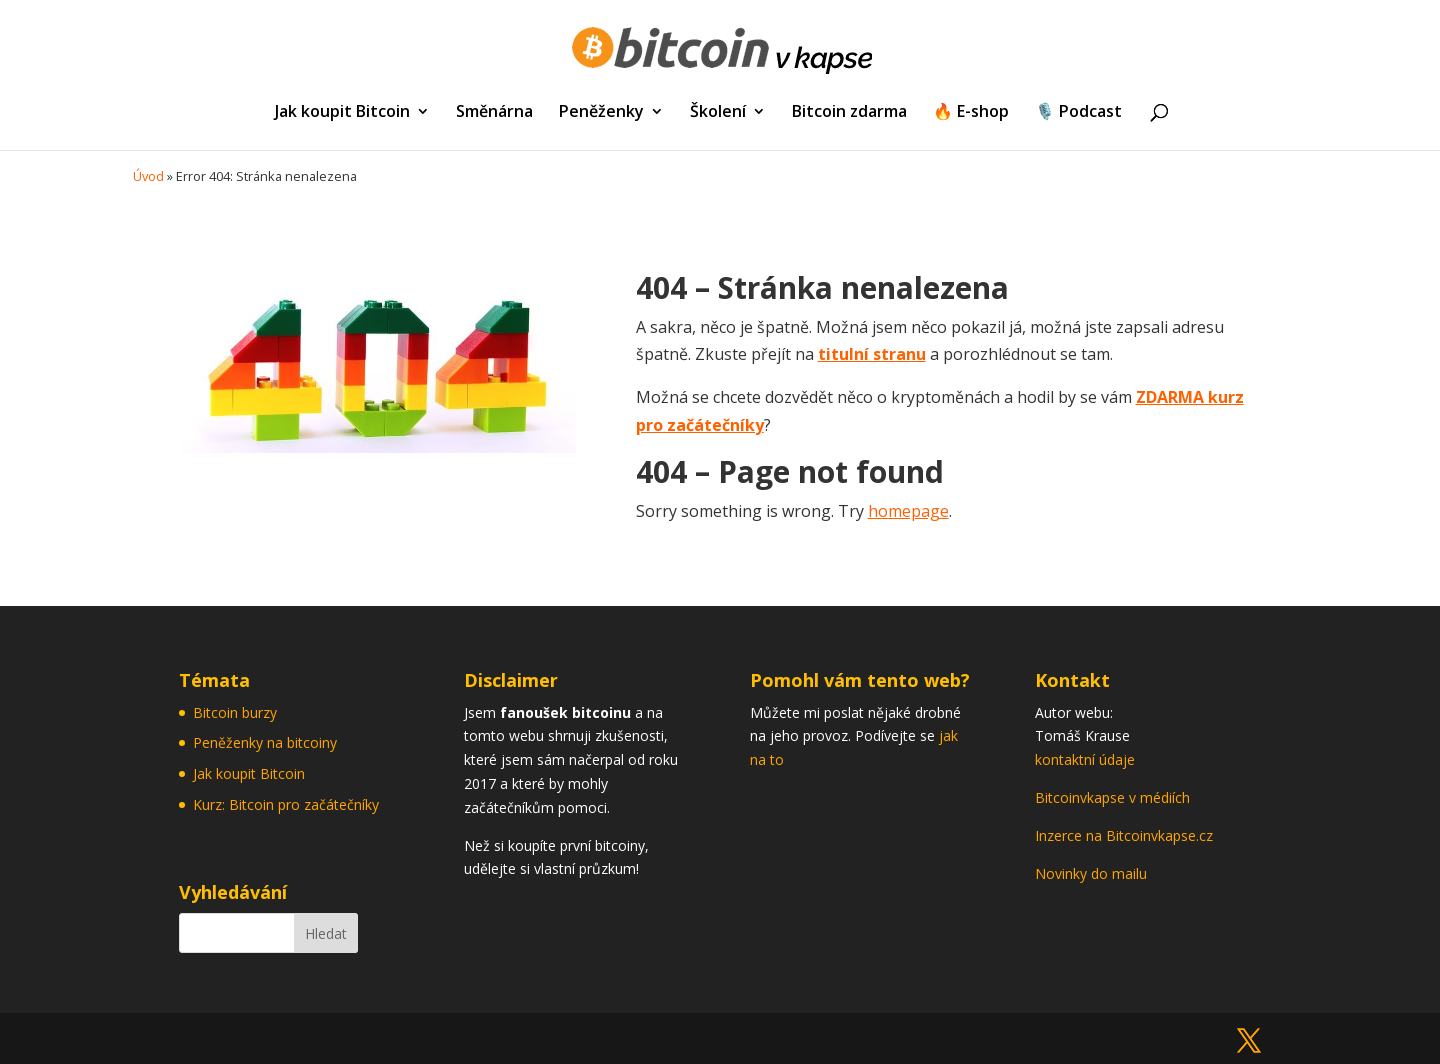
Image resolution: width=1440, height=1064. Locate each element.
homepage (908, 511)
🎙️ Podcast (1078, 113)
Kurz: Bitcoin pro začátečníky (286, 804)
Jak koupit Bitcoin (342, 113)
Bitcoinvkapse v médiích (1112, 797)
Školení (718, 113)
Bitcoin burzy (235, 712)
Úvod (148, 176)
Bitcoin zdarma (849, 113)
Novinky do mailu (1091, 873)
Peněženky (601, 113)
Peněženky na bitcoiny (265, 742)
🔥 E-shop (971, 113)
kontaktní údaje (1085, 759)
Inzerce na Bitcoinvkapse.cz (1126, 835)
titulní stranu (872, 354)
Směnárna (494, 113)
